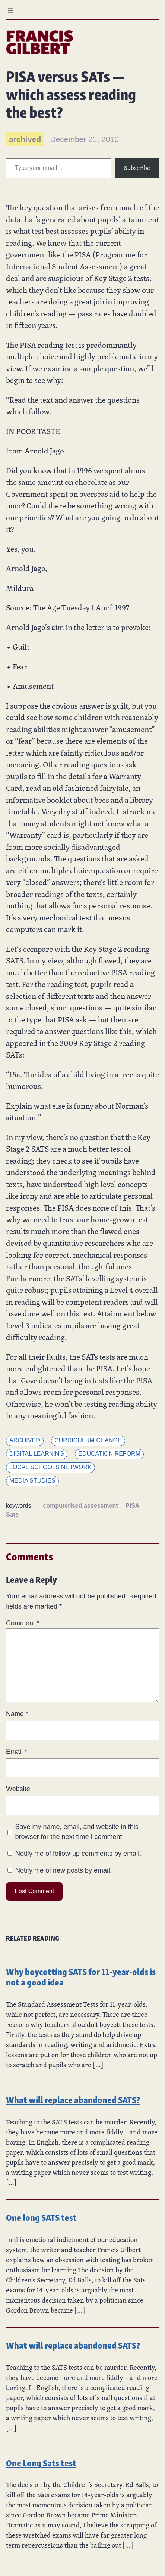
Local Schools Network (50, 1467)
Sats (12, 1514)
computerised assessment (80, 1505)
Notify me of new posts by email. (63, 1870)
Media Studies (32, 1480)
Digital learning (36, 1453)
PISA (132, 1505)
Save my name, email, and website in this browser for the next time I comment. (77, 1831)
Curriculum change (87, 1440)
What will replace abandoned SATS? (73, 2099)
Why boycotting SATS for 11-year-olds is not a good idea (81, 1976)
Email (16, 1751)
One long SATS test (41, 2217)
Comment (22, 1623)
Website (18, 1789)
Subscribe (137, 168)
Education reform (109, 1453)
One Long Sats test (41, 2462)
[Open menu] (10, 10)
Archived (24, 1440)
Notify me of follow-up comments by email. (78, 1853)
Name (17, 1714)
